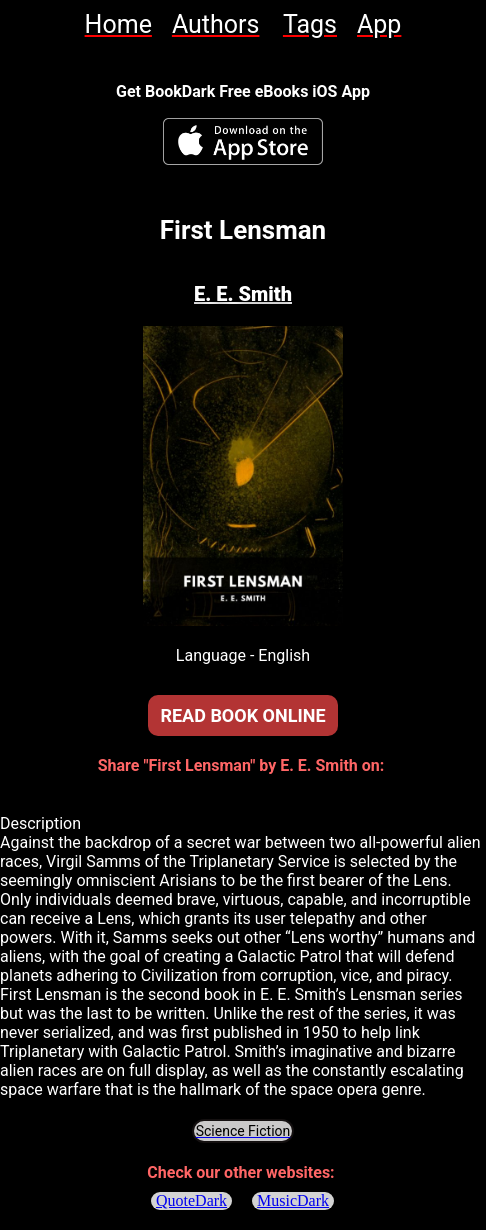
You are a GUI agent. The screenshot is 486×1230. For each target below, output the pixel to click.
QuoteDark (191, 1200)
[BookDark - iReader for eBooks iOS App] (243, 141)
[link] (118, 24)
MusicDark (294, 1200)
